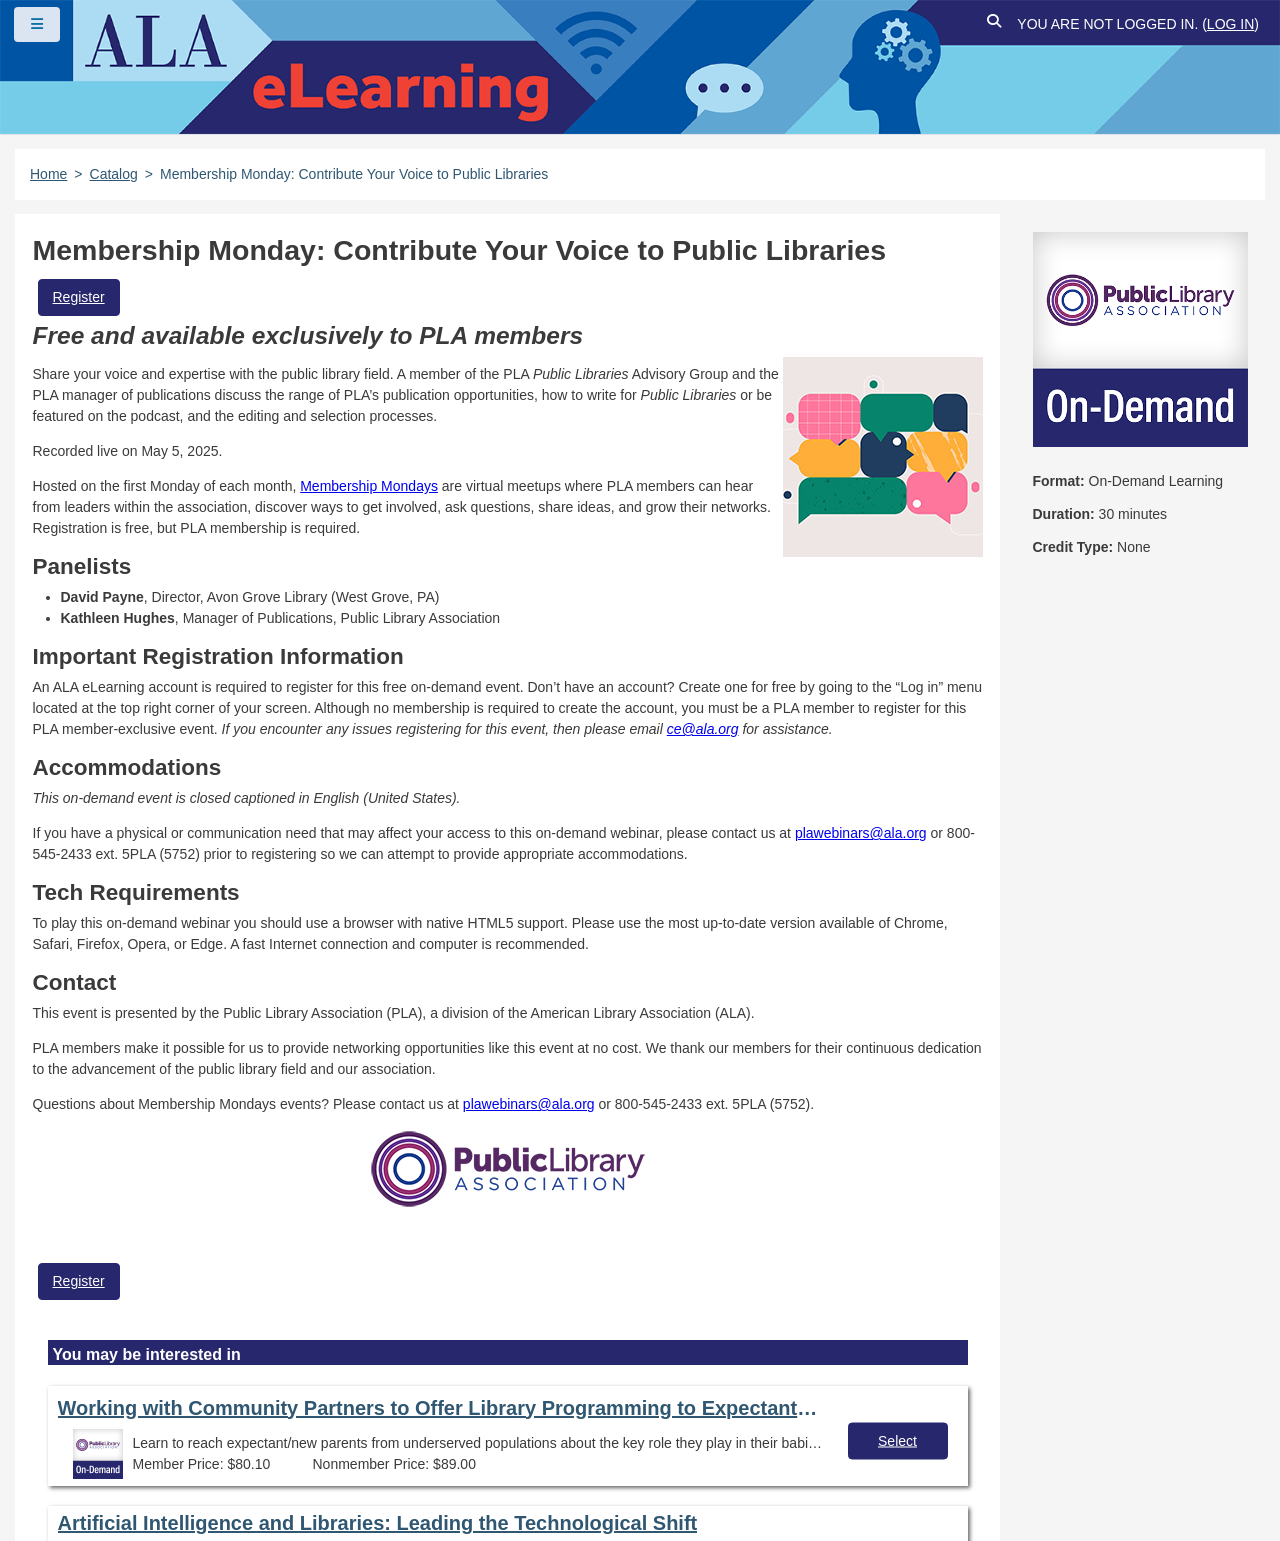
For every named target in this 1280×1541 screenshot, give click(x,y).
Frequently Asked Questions (144, 1419)
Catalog (114, 174)
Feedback (191, 1454)
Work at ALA (308, 1454)
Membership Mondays (369, 486)
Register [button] (79, 297)
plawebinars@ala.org (861, 833)
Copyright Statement (351, 1419)
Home (48, 174)
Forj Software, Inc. (260, 1495)
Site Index (83, 1454)
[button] (994, 24)
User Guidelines (654, 1419)
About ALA (429, 1454)
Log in (1230, 24)
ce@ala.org (703, 729)
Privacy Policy (510, 1419)
